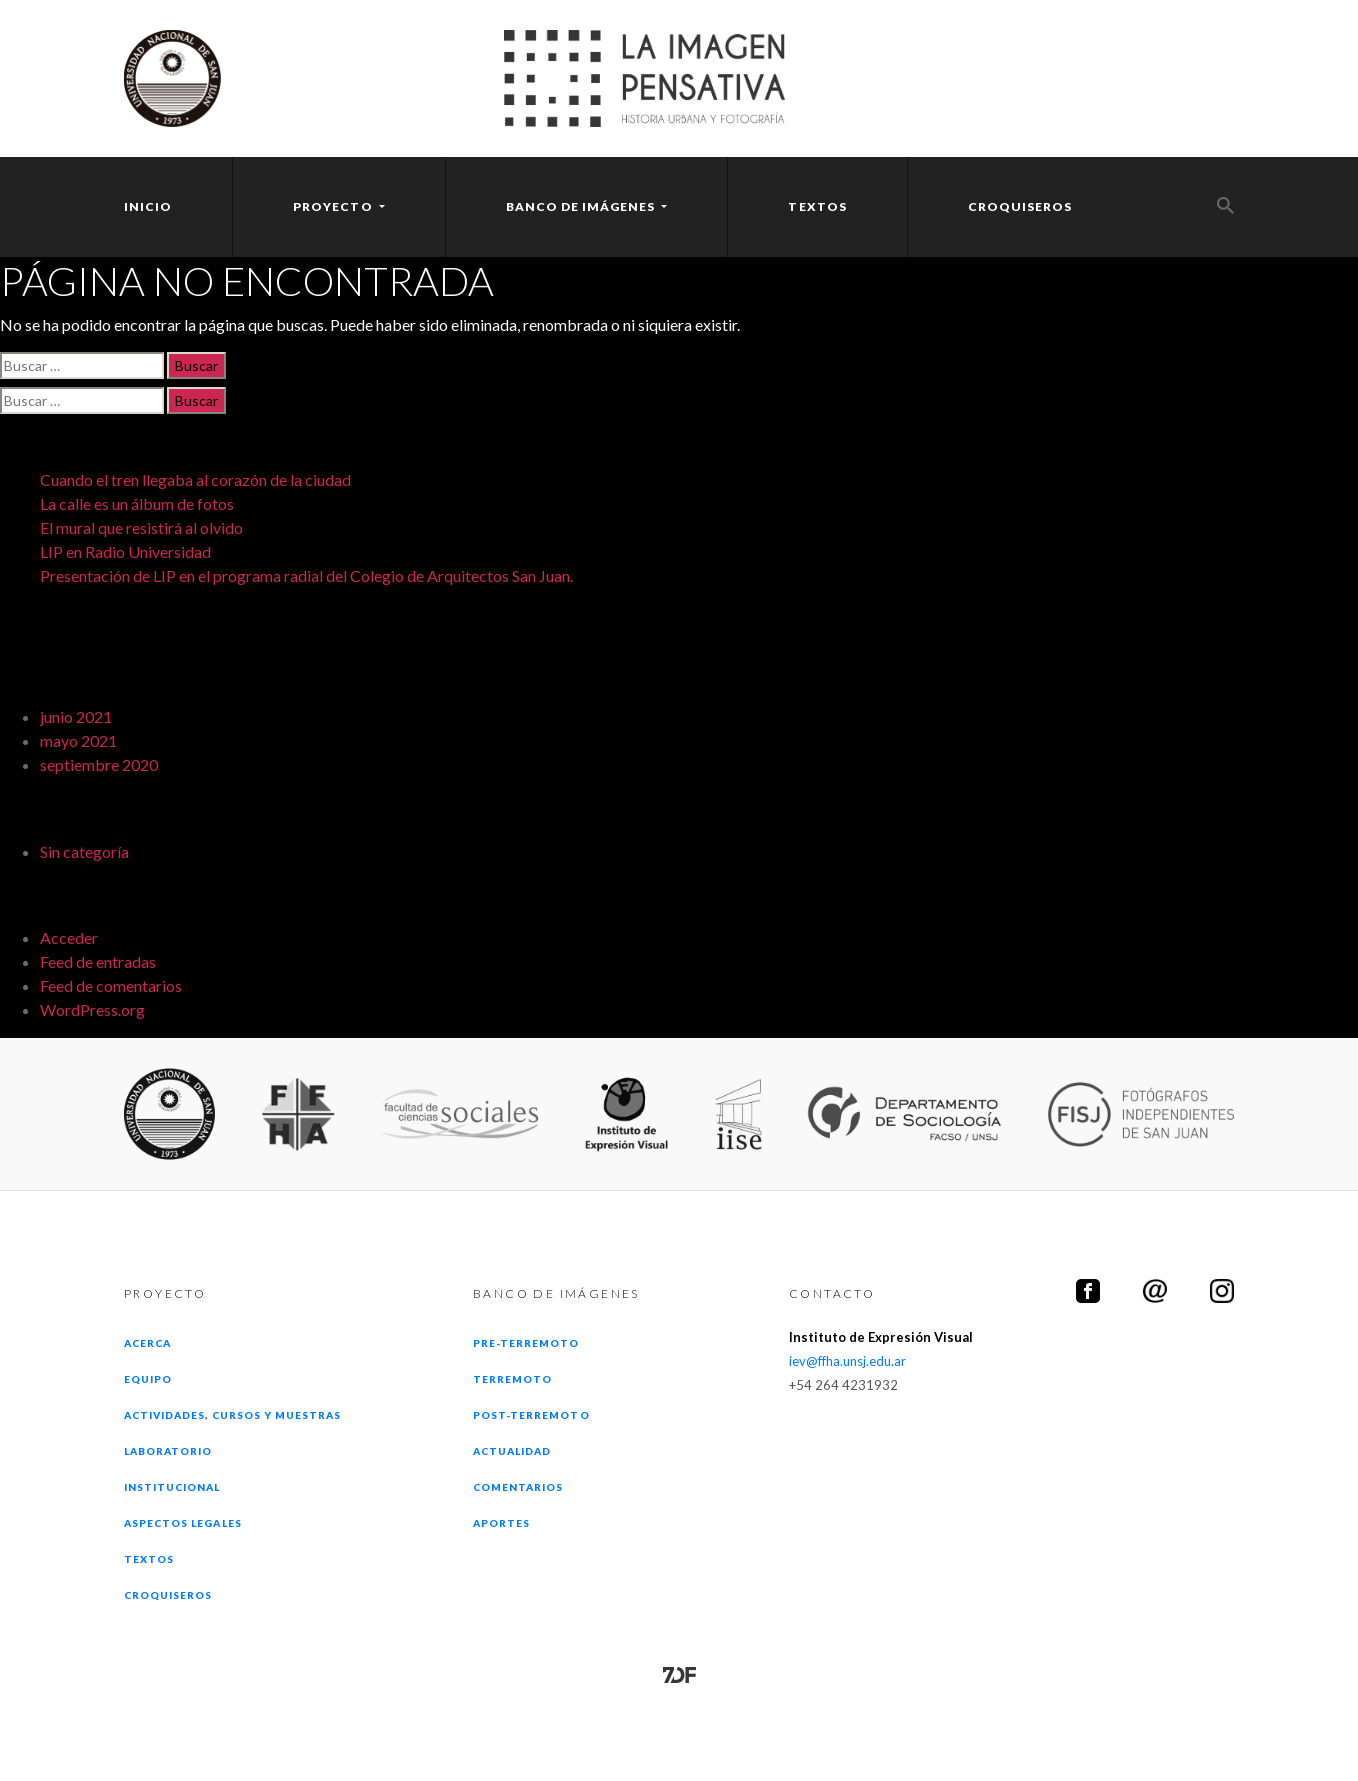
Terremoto (512, 1379)
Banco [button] (582, 206)
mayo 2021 (78, 740)
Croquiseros (1020, 206)
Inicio (148, 206)
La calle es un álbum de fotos (137, 503)
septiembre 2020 (99, 764)
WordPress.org (92, 1009)
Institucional (172, 1487)
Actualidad (512, 1451)
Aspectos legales (183, 1523)
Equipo (148, 1379)
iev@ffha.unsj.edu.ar (847, 1361)
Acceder (69, 937)
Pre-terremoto (526, 1343)
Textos (817, 206)
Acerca (147, 1343)
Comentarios (518, 1487)
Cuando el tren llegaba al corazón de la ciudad (195, 479)
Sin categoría (84, 851)
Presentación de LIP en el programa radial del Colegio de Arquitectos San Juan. (306, 575)
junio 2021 (76, 716)
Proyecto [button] (334, 206)
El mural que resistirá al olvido (141, 527)
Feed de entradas (98, 961)
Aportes (501, 1523)
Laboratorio (168, 1451)
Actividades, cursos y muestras (232, 1415)
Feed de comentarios (111, 985)
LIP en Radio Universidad (125, 551)
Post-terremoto (531, 1415)
